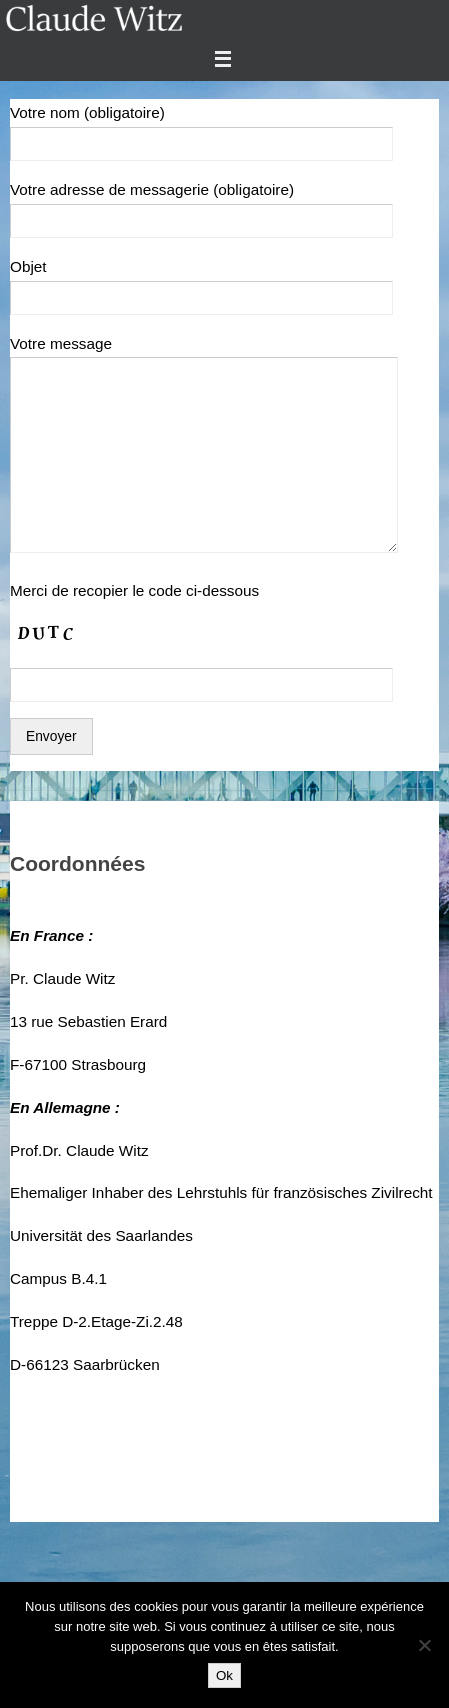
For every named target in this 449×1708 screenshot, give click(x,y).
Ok (224, 1675)
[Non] (424, 1645)
